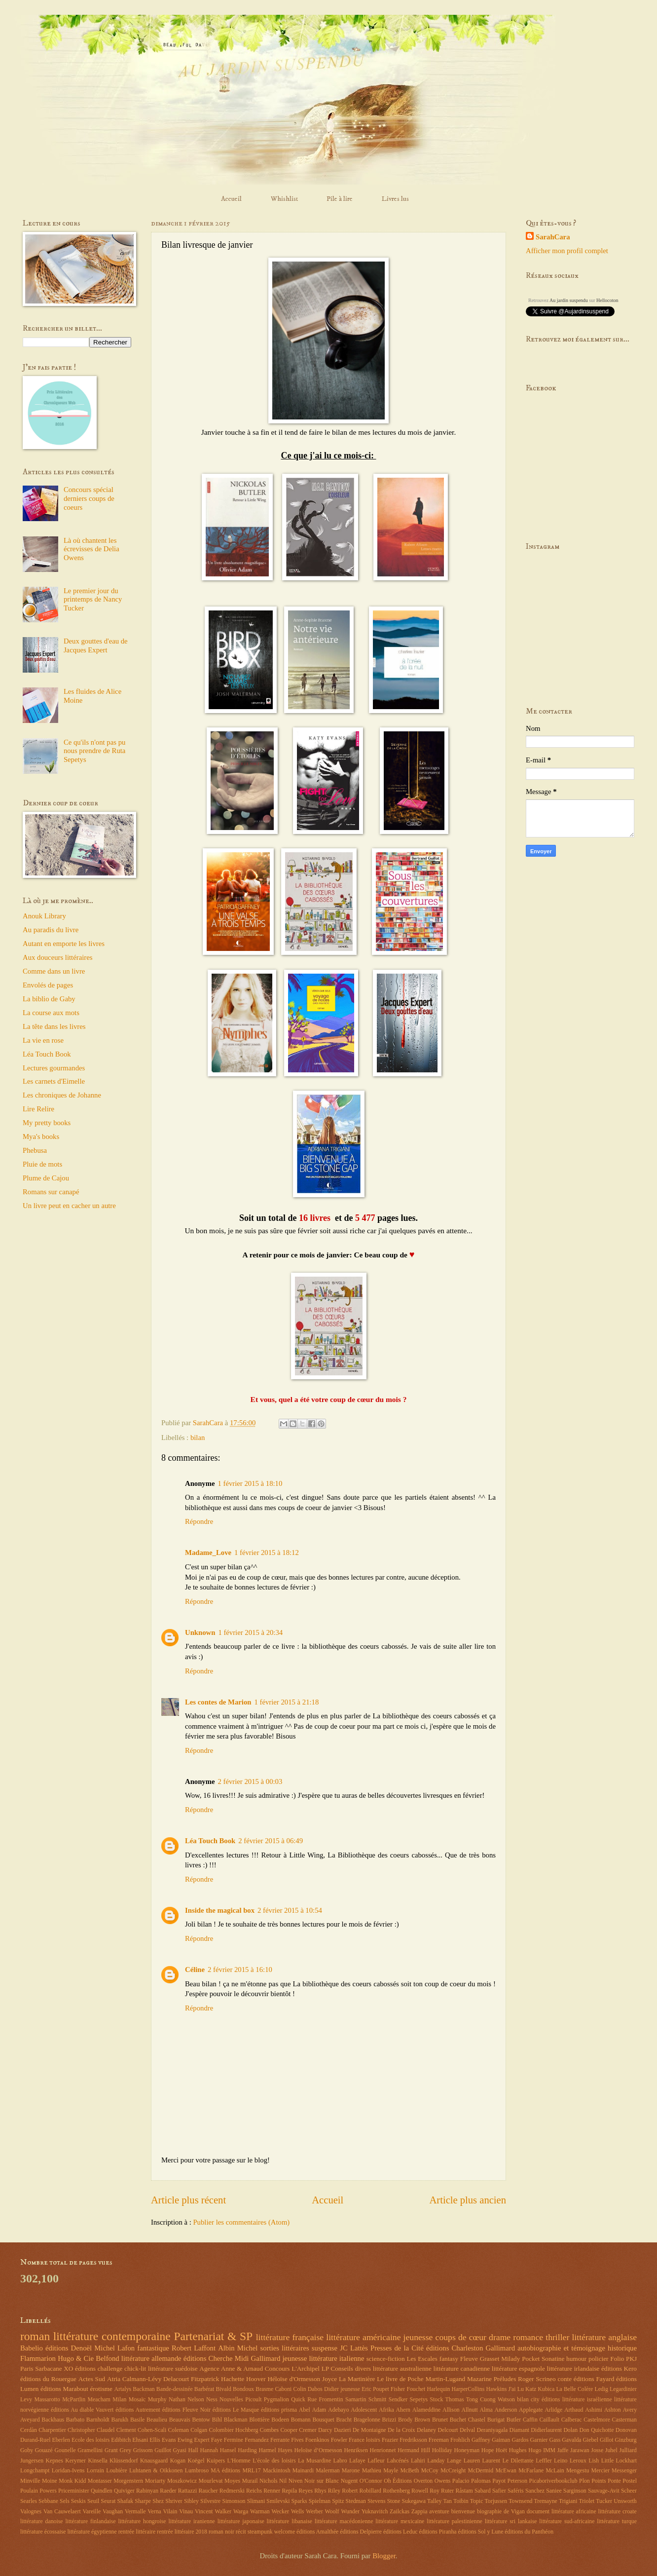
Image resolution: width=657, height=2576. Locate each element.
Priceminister (73, 2491)
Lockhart (626, 2461)
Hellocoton (607, 300)
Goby (26, 2450)
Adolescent (364, 2410)
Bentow (201, 2420)
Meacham (99, 2399)
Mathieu (371, 2470)
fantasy (448, 2358)
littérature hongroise (142, 2521)
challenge (110, 2368)
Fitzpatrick (205, 2379)
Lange (454, 2461)
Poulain (29, 2491)
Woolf (332, 2511)
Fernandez (257, 2440)
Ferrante (280, 2440)
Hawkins (496, 2389)
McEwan (505, 2470)
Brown (422, 2420)
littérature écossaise (43, 2532)
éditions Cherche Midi (216, 2358)
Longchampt (34, 2470)
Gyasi (179, 2450)
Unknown (200, 1632)
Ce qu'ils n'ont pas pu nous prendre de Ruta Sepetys (95, 750)
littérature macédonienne (344, 2521)
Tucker (604, 2501)
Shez (158, 2501)
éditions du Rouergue (48, 2379)
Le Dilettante (518, 2461)
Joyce (329, 2379)
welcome (284, 2532)
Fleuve (469, 2358)
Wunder (350, 2511)
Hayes (285, 2450)
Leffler (543, 2461)
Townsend (520, 2501)
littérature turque (617, 2521)
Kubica (546, 2389)
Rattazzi (187, 2491)
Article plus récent (188, 2200)
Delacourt (176, 2379)
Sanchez (535, 2491)
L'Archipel (306, 2368)
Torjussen (495, 2501)
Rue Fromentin (325, 2399)
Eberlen (61, 2440)
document (538, 2511)
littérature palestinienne (454, 2521)
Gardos (520, 2440)
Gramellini (90, 2450)
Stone (394, 2501)
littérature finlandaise (90, 2521)
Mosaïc (137, 2399)
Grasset (490, 2358)
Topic (476, 2501)
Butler (514, 2420)
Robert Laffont (194, 2348)
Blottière (259, 2420)
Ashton (612, 2410)
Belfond (107, 2358)
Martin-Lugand (445, 2379)
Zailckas (399, 2511)
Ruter (447, 2491)
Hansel (228, 2450)
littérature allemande (151, 2358)
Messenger (624, 2470)
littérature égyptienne (91, 2532)
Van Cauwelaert (62, 2511)
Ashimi (593, 2410)
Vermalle (135, 2511)
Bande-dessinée (174, 2389)
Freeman (439, 2440)
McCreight (453, 2470)
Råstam (464, 2491)
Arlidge (553, 2410)
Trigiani (568, 2501)
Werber (314, 2511)
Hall (193, 2450)
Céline (195, 1969)
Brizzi (389, 2420)
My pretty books (47, 1123)
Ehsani (140, 2440)
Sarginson (574, 2491)
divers (363, 2368)
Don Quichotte (596, 2430)
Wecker (280, 2511)
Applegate (531, 2410)
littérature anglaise (604, 2337)
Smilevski (278, 2501)
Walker (223, 2511)
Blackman (236, 2420)
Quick (298, 2399)
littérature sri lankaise (511, 2521)
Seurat (108, 2501)
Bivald (223, 2389)
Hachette (232, 2379)
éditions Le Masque (236, 2410)
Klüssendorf (124, 2461)
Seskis (78, 2501)
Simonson (233, 2501)
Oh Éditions (398, 2481)
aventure (439, 2511)
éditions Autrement (137, 2410)
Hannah (209, 2450)
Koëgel (195, 2461)
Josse (597, 2450)
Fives (297, 2440)
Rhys (320, 2491)
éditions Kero (619, 2368)
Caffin (530, 2420)
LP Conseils (337, 2368)
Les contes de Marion (218, 1702)
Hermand (408, 2450)
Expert (201, 2440)
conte (564, 2379)
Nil (283, 2481)
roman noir (221, 2532)
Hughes (518, 2450)
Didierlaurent (546, 2430)
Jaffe (563, 2450)
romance (528, 2337)
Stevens (376, 2501)
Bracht (344, 2420)
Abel (304, 2410)
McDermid (481, 2470)
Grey (126, 2450)
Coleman (178, 2430)
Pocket (531, 2358)
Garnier (539, 2440)
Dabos (315, 2389)
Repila (289, 2491)
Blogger (384, 2556)
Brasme (264, 2389)
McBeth (410, 2470)
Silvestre (210, 2501)
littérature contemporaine (112, 2336)
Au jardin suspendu (568, 300)
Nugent (349, 2481)
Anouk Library (44, 916)
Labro (340, 2461)
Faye (216, 2440)
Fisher (398, 2389)
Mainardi (303, 2470)
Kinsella (97, 2461)
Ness (212, 2399)
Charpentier (52, 2430)
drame (500, 2337)
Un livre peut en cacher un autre (69, 1206)
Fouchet (415, 2389)
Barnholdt (98, 2420)
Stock (436, 2399)
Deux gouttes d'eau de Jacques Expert (96, 645)
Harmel (267, 2450)
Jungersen (31, 2461)
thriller (557, 2337)
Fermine (233, 2440)
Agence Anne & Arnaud (231, 2368)
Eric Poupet (375, 2389)
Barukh (120, 2420)
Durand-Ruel (35, 2440)
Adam (319, 2410)
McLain (555, 2470)
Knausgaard (154, 2461)
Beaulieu (156, 2420)
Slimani (256, 2501)
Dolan (570, 2430)
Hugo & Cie (76, 2358)
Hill (425, 2450)
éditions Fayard (594, 2379)
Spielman (319, 2501)
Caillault (550, 2420)
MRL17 (251, 2470)
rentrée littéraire (136, 2532)
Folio (617, 2358)
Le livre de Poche (400, 2379)
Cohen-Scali (152, 2430)
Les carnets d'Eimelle (54, 1081)
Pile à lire (340, 198)
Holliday (442, 2450)
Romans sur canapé (51, 1192)
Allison (451, 2410)
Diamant (520, 2430)
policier (598, 2358)
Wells (297, 2511)
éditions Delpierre (361, 2532)
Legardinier (623, 2389)
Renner (271, 2491)
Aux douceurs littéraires (57, 957)
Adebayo (338, 2410)
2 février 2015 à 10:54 (289, 1910)
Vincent (204, 2511)
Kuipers (216, 2461)
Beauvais (179, 2420)
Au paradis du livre (50, 930)
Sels (65, 2501)
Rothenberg (396, 2491)
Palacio (461, 2481)
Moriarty (155, 2481)
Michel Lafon (114, 2348)
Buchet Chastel (467, 2420)
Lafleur (376, 2461)
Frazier (390, 2440)
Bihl (217, 2420)
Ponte (614, 2481)
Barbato (75, 2420)
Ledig (601, 2389)
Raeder (168, 2491)
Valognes (30, 2511)
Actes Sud (92, 2379)
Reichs (254, 2491)
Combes (269, 2430)
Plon (584, 2481)
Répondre (199, 1521)
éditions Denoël (68, 2348)
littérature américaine (363, 2337)
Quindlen (101, 2491)
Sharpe (143, 2501)
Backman (143, 2389)
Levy (26, 2399)
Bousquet (323, 2420)
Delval (467, 2430)
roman (35, 2336)
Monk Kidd (72, 2481)
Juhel (611, 2450)
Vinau (186, 2511)
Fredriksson (413, 2440)
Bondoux (243, 2389)
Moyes (232, 2481)
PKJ (631, 2358)
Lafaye (357, 2461)
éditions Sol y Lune (481, 2532)
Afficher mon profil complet (567, 251)
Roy (434, 2491)
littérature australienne (402, 2368)
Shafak (125, 2501)
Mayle (390, 2470)
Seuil (93, 2501)
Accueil (231, 198)
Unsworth (625, 2501)
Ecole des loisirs (91, 2440)
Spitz (338, 2501)
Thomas (454, 2399)
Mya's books (41, 1136)
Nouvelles (231, 2399)
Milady (510, 2358)
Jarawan (579, 2450)
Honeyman (467, 2450)
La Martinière (357, 2379)
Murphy (157, 2399)
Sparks (299, 2501)
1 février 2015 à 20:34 (250, 1632)
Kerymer (75, 2461)
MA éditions (225, 2470)
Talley (434, 2501)
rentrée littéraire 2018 (182, 2532)
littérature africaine (573, 2511)
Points (598, 2481)
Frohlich (460, 2440)
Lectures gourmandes (54, 1068)
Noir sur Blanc (321, 2481)
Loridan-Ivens (68, 2470)
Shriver (173, 2501)
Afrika (386, 2410)
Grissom (143, 2450)
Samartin (355, 2399)
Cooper (288, 2430)
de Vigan (514, 2511)
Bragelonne (367, 2420)
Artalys (122, 2389)
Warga (240, 2511)
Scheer (629, 2491)
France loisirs (364, 2440)
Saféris (516, 2491)
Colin (299, 2389)
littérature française (290, 2337)
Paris (26, 2368)
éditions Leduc (400, 2532)
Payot (499, 2481)
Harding (247, 2450)
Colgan (198, 2430)
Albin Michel (237, 2348)
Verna (154, 2511)
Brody (405, 2420)
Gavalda (571, 2440)
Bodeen (280, 2420)
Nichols (268, 2481)
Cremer (307, 2430)
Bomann (301, 2420)
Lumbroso (197, 2470)
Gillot (606, 2440)
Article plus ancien (467, 2200)
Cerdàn (28, 2430)
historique (622, 2348)
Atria (113, 2379)
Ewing (185, 2440)
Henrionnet (382, 2450)
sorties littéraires (284, 2348)
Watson (506, 2399)
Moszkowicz (182, 2481)
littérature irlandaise (573, 2368)
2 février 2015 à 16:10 (240, 1969)
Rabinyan (147, 2491)
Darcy (325, 2430)
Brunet (440, 2420)
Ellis (154, 2440)
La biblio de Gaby (49, 999)
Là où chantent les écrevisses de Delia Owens (91, 549)
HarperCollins (468, 2389)
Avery (629, 2410)
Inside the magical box (220, 1910)
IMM (549, 2450)
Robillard (370, 2491)
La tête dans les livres (54, 1026)
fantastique (153, 2348)
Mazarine (479, 2379)
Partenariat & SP (213, 2336)
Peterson (518, 2481)
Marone (351, 2470)
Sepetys (419, 2399)
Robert (350, 2491)
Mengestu (577, 2470)
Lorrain (95, 2470)
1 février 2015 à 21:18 (287, 1702)
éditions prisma (279, 2410)
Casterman (624, 2420)
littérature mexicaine (399, 2521)
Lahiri (418, 2461)
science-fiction (385, 2358)
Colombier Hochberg (233, 2430)
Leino (560, 2461)
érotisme (101, 2388)
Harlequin (438, 2389)
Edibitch (121, 2440)
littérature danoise (41, 2521)
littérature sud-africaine (566, 2521)
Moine (49, 2481)
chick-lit (135, 2368)
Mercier (600, 2470)
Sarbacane (48, 2368)
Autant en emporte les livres (64, 943)
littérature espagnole (518, 2368)
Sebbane (48, 2501)
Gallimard (500, 2348)
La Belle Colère (574, 2389)
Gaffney (481, 2440)
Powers (48, 2491)
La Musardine (314, 2461)
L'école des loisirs (274, 2461)
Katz (530, 2389)
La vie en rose (43, 1040)
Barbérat (204, 2389)
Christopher (81, 2430)
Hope (487, 2450)
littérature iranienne (191, 2521)
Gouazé (44, 2450)
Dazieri (342, 2430)
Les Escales (422, 2358)
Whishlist (284, 198)
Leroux (578, 2461)
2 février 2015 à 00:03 (250, 1781)
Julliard (627, 2450)
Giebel (590, 2440)
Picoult (253, 2399)
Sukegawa (414, 2501)
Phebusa (35, 1150)
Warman (260, 2511)
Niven (296, 2481)
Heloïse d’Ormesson (318, 2450)
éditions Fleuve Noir (186, 2410)
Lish (593, 2461)
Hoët (501, 2450)
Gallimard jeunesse (279, 2358)
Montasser (100, 2481)
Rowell (419, 2491)
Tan (447, 2501)
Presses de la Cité (397, 2348)
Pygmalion (276, 2399)
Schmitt (377, 2399)
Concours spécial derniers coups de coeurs (89, 498)
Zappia (419, 2511)
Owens (443, 2481)
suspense (324, 2348)
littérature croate (617, 2511)
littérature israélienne (587, 2399)
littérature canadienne (461, 2368)
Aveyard (30, 2420)
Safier (499, 2491)
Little (607, 2461)
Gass (554, 2440)
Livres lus (395, 198)
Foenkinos (317, 2440)
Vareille (92, 2511)
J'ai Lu (515, 2389)
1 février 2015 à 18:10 (250, 1483)
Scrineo (545, 2379)
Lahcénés (397, 2461)
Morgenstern (128, 2481)
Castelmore (597, 2420)
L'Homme (239, 2461)
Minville (30, 2481)
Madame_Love (208, 1552)
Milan (119, 2399)
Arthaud (574, 2410)
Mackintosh (277, 2470)
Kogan (177, 2461)
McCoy (429, 2470)
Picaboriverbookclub (553, 2481)
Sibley (191, 2501)
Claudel (106, 2430)
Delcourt (448, 2430)
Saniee (553, 2491)
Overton (423, 2481)
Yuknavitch (375, 2511)
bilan (197, 1437)
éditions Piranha (437, 2532)
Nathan (177, 2399)
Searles (28, 2501)
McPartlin (73, 2399)
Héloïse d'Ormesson (293, 2379)
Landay (435, 2461)
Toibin (461, 2501)
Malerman (327, 2470)
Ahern (403, 2410)
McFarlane (531, 2470)
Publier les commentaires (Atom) (241, 2222)
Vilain (170, 2511)
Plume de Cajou (46, 1178)
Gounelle (65, 2450)
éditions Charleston (454, 2348)
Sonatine (553, 2358)
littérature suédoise (173, 2368)
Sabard (482, 2491)
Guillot (162, 2450)
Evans (169, 2440)
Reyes (305, 2491)
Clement (126, 2430)
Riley (334, 2491)
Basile (137, 2420)
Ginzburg (625, 2440)
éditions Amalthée (317, 2532)
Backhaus (52, 2420)
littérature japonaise (241, 2521)
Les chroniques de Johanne (62, 1095)
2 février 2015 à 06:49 (270, 1841)
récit (241, 2532)
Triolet (587, 2501)
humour (576, 2358)
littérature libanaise (289, 2521)
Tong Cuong (481, 2399)
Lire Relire (38, 1109)
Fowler (339, 2440)
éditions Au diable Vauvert (82, 2410)
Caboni (283, 2389)
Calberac (571, 2420)
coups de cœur (461, 2337)
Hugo (534, 2450)
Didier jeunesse (342, 2389)
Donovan (626, 2430)
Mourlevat (211, 2481)
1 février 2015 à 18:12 (266, 1552)
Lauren (472, 2461)
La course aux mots (51, 1013)
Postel (629, 2481)
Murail (250, 2481)
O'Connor (371, 2481)
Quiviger (124, 2491)
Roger (526, 2379)
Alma (486, 2410)
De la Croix (401, 2430)
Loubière (116, 2470)
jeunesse (418, 2337)
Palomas (481, 2481)
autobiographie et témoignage (561, 2348)
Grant (111, 2450)
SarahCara (553, 237)
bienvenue (463, 2511)
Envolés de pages (48, 985)
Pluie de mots (42, 1164)
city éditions (545, 2399)
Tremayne (545, 2501)
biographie (489, 2511)
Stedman (356, 2501)
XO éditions (80, 2368)
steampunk (260, 2532)
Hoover (256, 2379)
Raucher (208, 2491)
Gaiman (501, 2440)
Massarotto (47, 2399)
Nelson (195, 2399)
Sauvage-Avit (604, 2491)
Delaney (426, 2430)
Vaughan (113, 2511)
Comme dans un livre (54, 971)
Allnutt (469, 2410)
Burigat (496, 2420)
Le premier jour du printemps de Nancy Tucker (93, 599)
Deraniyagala (492, 2430)
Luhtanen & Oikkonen (156, 2470)
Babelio (31, 2348)
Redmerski (232, 2491)
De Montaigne (369, 2430)
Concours (277, 2368)
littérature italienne (336, 2358)
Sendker (398, 2399)
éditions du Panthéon (529, 2532)
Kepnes (54, 2461)
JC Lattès (354, 2348)
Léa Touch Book (210, 1841)
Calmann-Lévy (141, 2379)
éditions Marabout (64, 2388)
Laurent (491, 2461)
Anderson (506, 2410)
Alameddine (426, 2410)
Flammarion (38, 2358)
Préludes (505, 2379)
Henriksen (355, 2450)
